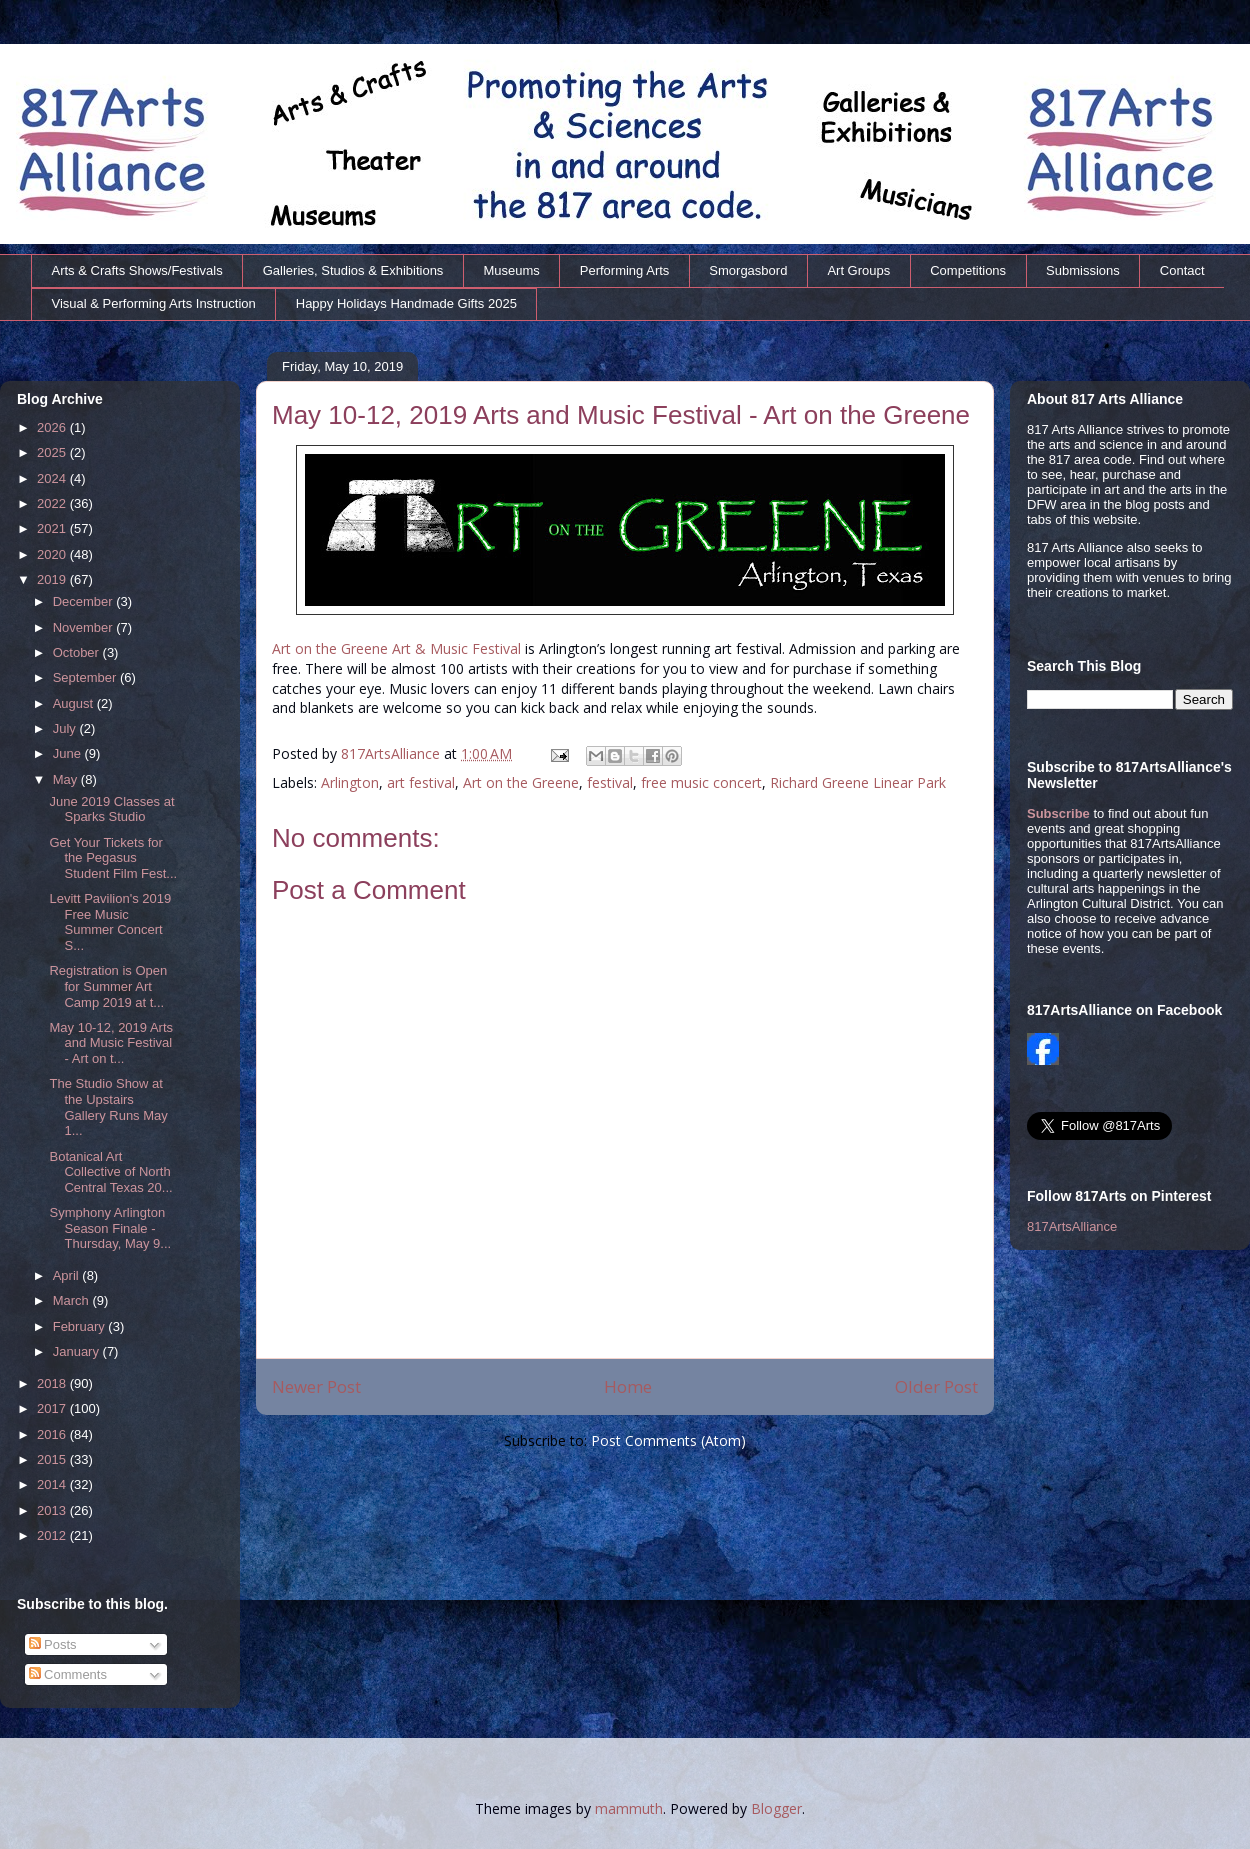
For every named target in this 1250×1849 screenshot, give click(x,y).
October (78, 652)
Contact (1182, 270)
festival (610, 782)
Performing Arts (625, 270)
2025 (53, 452)
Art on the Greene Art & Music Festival (396, 648)
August (75, 703)
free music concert (701, 782)
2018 (53, 1383)
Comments (68, 1674)
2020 (53, 554)
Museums (511, 270)
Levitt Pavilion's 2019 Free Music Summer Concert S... (110, 922)
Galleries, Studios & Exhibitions (353, 270)
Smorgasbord (748, 270)
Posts (53, 1644)
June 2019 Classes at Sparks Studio (111, 809)
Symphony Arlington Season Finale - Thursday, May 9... (110, 1228)
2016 (53, 1434)
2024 (53, 478)
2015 (53, 1459)
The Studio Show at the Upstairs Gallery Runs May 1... (108, 1107)
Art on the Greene (521, 782)
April (68, 1275)
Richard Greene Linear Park (858, 782)
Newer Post (316, 1386)
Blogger (776, 1808)
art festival (421, 782)
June (69, 753)
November (85, 627)
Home (628, 1386)
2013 (53, 1510)
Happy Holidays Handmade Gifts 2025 (406, 303)
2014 (53, 1484)
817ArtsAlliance (392, 753)
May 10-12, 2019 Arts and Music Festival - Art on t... (111, 1043)
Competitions (968, 270)
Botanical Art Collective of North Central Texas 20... (110, 1172)
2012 (53, 1535)
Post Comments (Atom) (668, 1440)
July (66, 728)
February (81, 1326)
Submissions (1083, 270)
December (85, 601)
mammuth (629, 1808)
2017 (53, 1408)
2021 (53, 528)
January (78, 1351)
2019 (53, 579)
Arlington (350, 782)
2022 (53, 503)
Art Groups (858, 270)
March (73, 1300)
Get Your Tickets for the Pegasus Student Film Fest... (113, 858)
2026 (53, 427)
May (67, 779)
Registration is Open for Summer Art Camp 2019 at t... (108, 986)
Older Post (936, 1386)
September (86, 677)
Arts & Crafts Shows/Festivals (137, 270)
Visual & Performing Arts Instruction (154, 303)
